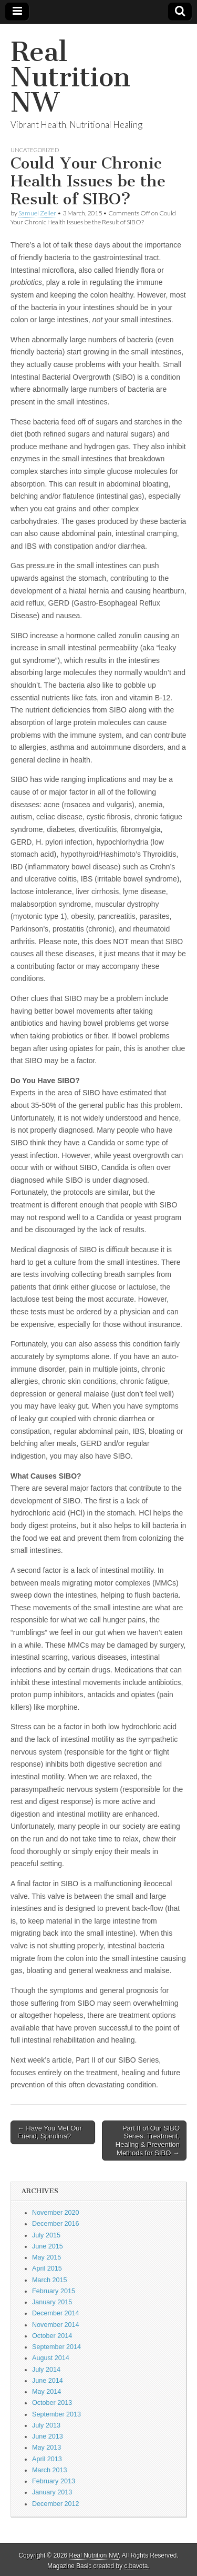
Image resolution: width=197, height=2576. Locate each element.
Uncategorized (35, 149)
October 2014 (52, 2336)
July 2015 (46, 2235)
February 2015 (53, 2291)
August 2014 (50, 2358)
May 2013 (46, 2447)
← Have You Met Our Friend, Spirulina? (49, 2132)
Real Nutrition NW (70, 77)
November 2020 (55, 2212)
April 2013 (47, 2459)
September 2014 (56, 2347)
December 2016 (55, 2223)
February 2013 (53, 2481)
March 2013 (49, 2470)
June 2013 (47, 2436)
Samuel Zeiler (37, 213)
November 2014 (55, 2325)
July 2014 (46, 2369)
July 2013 (46, 2425)
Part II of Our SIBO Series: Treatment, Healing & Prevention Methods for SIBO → (148, 2140)
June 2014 (47, 2380)
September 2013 (56, 2414)
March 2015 (49, 2280)
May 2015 (46, 2257)
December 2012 (55, 2504)
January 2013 (52, 2492)
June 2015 (47, 2246)
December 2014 (55, 2313)
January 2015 (52, 2302)
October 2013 (52, 2402)
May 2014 (46, 2391)
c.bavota (136, 2566)
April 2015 (47, 2268)
